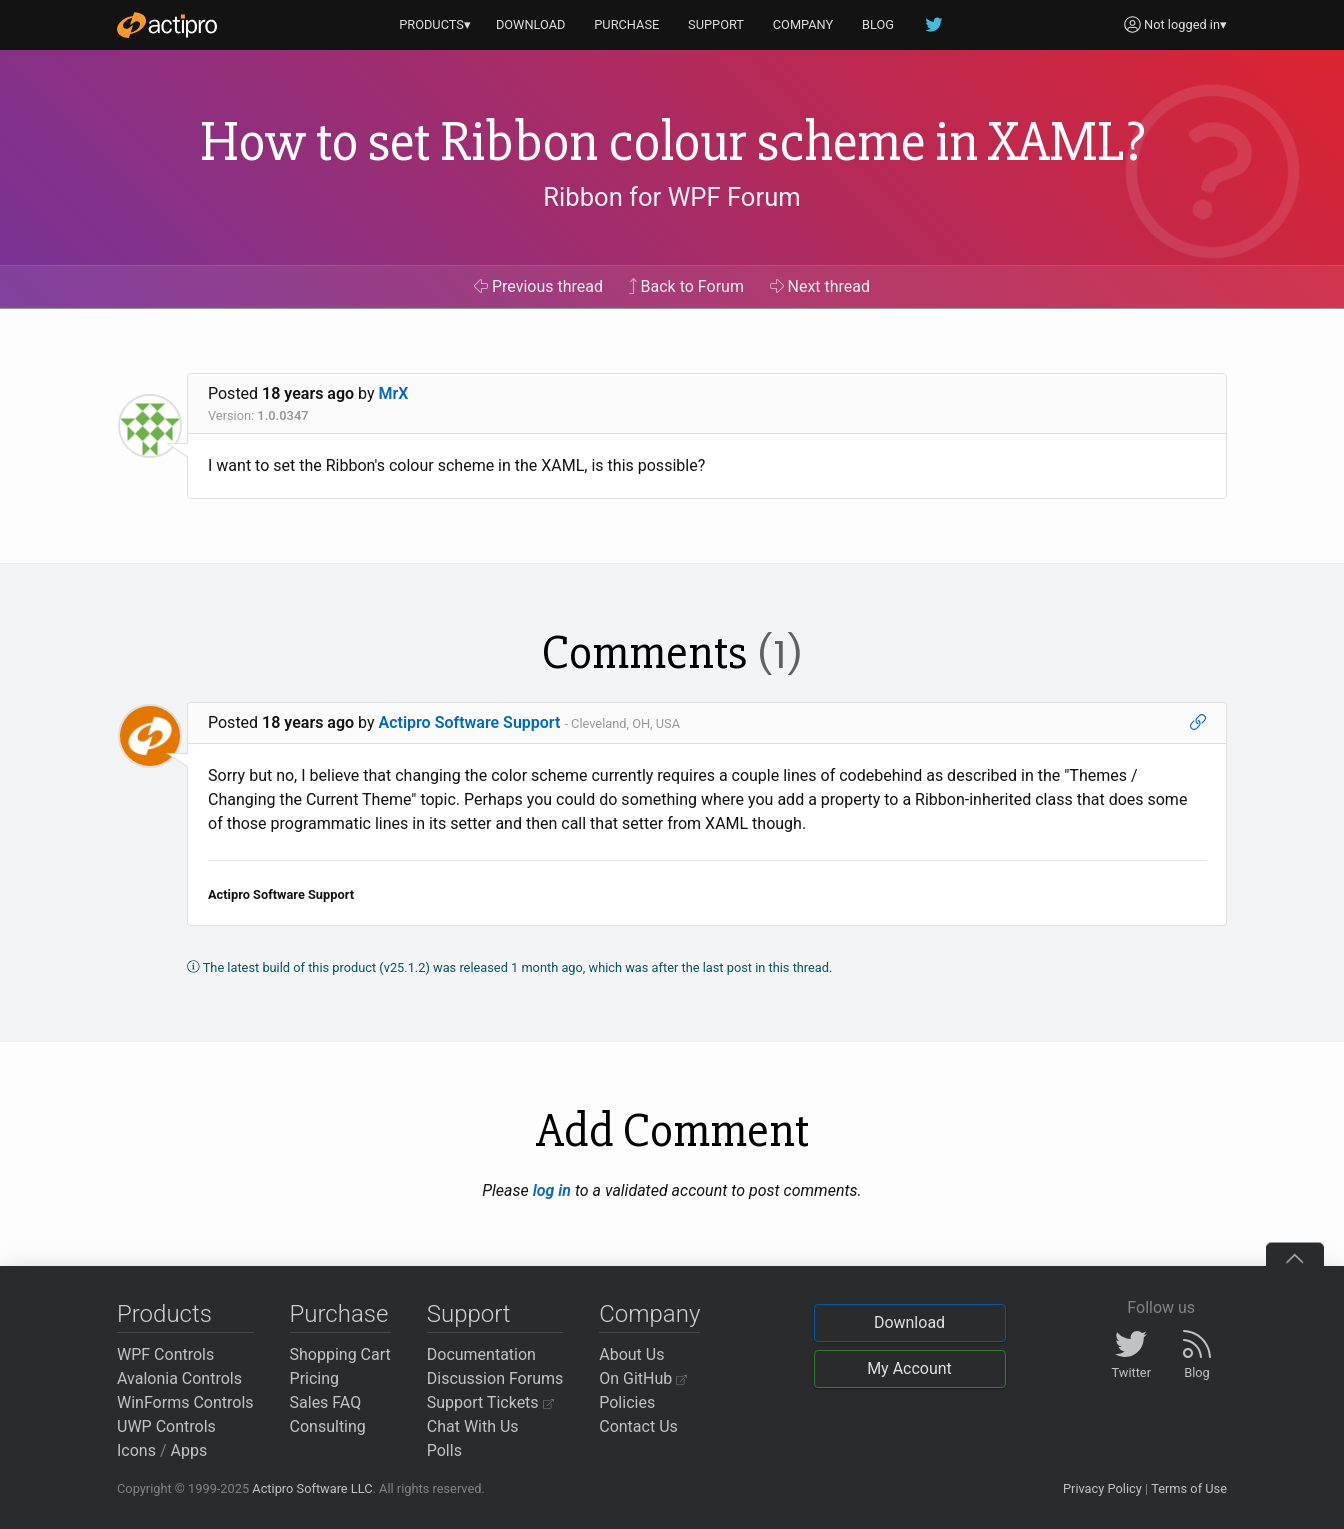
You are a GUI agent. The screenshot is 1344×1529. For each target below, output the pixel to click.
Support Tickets (490, 1402)
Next (820, 286)
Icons (136, 1450)
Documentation (481, 1354)
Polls (444, 1450)
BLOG (878, 24)
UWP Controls (166, 1426)
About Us (631, 1354)
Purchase (339, 1314)
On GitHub (643, 1378)
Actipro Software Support (470, 722)
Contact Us (638, 1426)
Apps (189, 1450)
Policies (627, 1402)
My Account (909, 1368)
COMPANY (803, 24)
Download (909, 1322)
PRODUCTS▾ (435, 24)
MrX (394, 393)
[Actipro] (167, 25)
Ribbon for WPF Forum (671, 197)
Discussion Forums (495, 1378)
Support (469, 1314)
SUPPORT (716, 24)
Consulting (328, 1426)
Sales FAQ (326, 1402)
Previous (538, 286)
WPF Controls (165, 1354)
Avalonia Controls (179, 1378)
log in (552, 1190)
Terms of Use (1189, 1488)
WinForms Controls (185, 1402)
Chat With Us (473, 1426)
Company (649, 1314)
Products (164, 1314)
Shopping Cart (340, 1354)
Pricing (315, 1378)
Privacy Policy (1102, 1488)
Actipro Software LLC (312, 1488)
